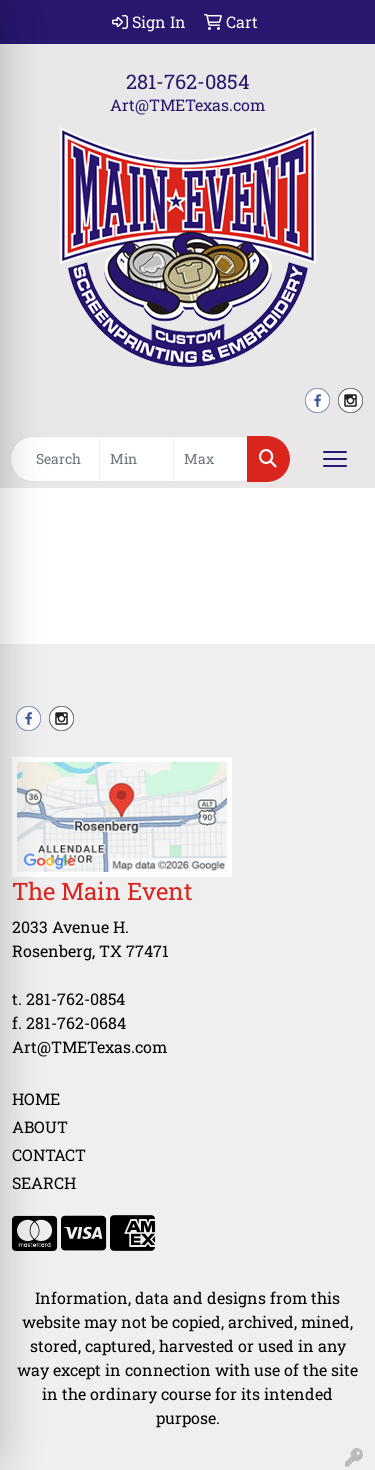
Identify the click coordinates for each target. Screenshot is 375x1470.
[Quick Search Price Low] (136, 459)
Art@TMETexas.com (187, 104)
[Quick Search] (55, 459)
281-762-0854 (188, 81)
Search (44, 1182)
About (40, 1126)
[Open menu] (335, 459)
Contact (49, 1154)
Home (36, 1098)
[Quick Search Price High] (210, 459)
